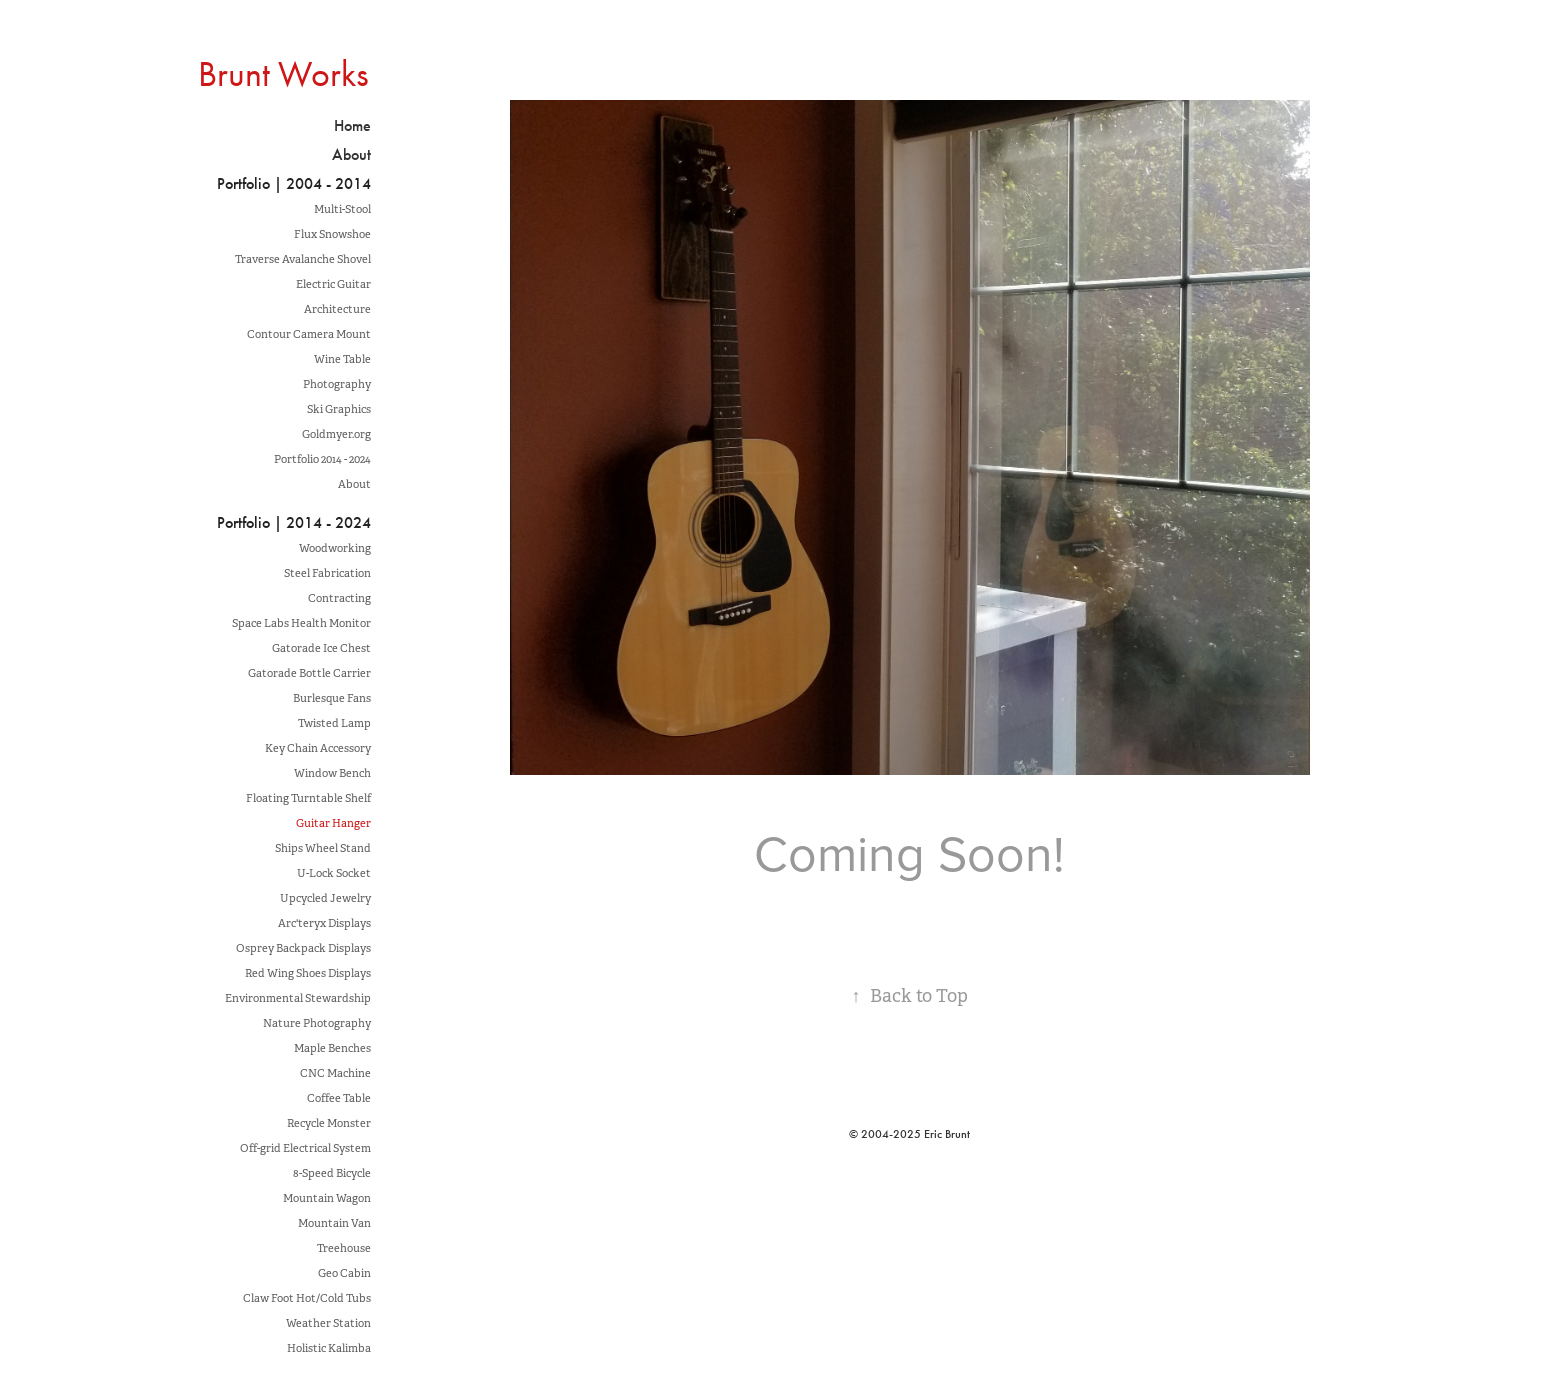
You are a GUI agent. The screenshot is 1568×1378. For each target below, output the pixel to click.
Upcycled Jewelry (325, 898)
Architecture (337, 309)
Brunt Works (283, 74)
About (351, 154)
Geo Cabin (344, 1273)
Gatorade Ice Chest (321, 648)
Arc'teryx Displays (324, 923)
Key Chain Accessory (318, 748)
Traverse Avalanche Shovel (303, 259)
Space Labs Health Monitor (301, 623)
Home (352, 125)
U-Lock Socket (334, 873)
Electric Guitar (333, 284)
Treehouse (344, 1248)
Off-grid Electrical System (305, 1148)
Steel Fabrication (327, 573)
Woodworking (335, 548)
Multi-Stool (342, 209)
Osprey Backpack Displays (303, 948)
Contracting (339, 598)
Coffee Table (339, 1098)
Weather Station (328, 1323)
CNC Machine (335, 1073)
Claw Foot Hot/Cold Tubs (307, 1298)
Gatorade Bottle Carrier (309, 673)
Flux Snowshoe (332, 234)
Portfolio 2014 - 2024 (322, 459)
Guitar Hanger (333, 823)
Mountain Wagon (327, 1198)
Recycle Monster (329, 1123)
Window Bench (332, 773)
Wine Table (342, 359)
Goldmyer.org (336, 434)
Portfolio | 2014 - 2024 (294, 522)
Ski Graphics (339, 409)
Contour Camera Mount (309, 334)
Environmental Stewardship (298, 998)
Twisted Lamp (334, 723)
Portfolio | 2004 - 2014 (294, 183)
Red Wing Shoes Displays (308, 973)
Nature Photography (317, 1023)
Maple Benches (332, 1048)
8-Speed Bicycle (332, 1173)
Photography (337, 384)
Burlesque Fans (332, 698)
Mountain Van (334, 1223)
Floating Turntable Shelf (308, 798)
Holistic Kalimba (329, 1348)
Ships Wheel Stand (323, 848)
